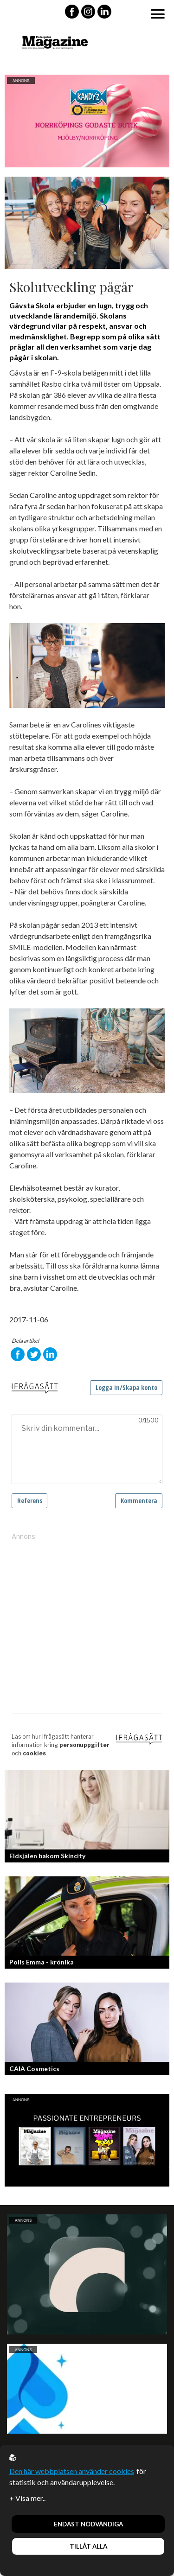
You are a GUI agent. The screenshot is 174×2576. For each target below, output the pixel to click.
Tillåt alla (88, 2546)
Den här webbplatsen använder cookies (71, 2471)
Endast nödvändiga (88, 2524)
